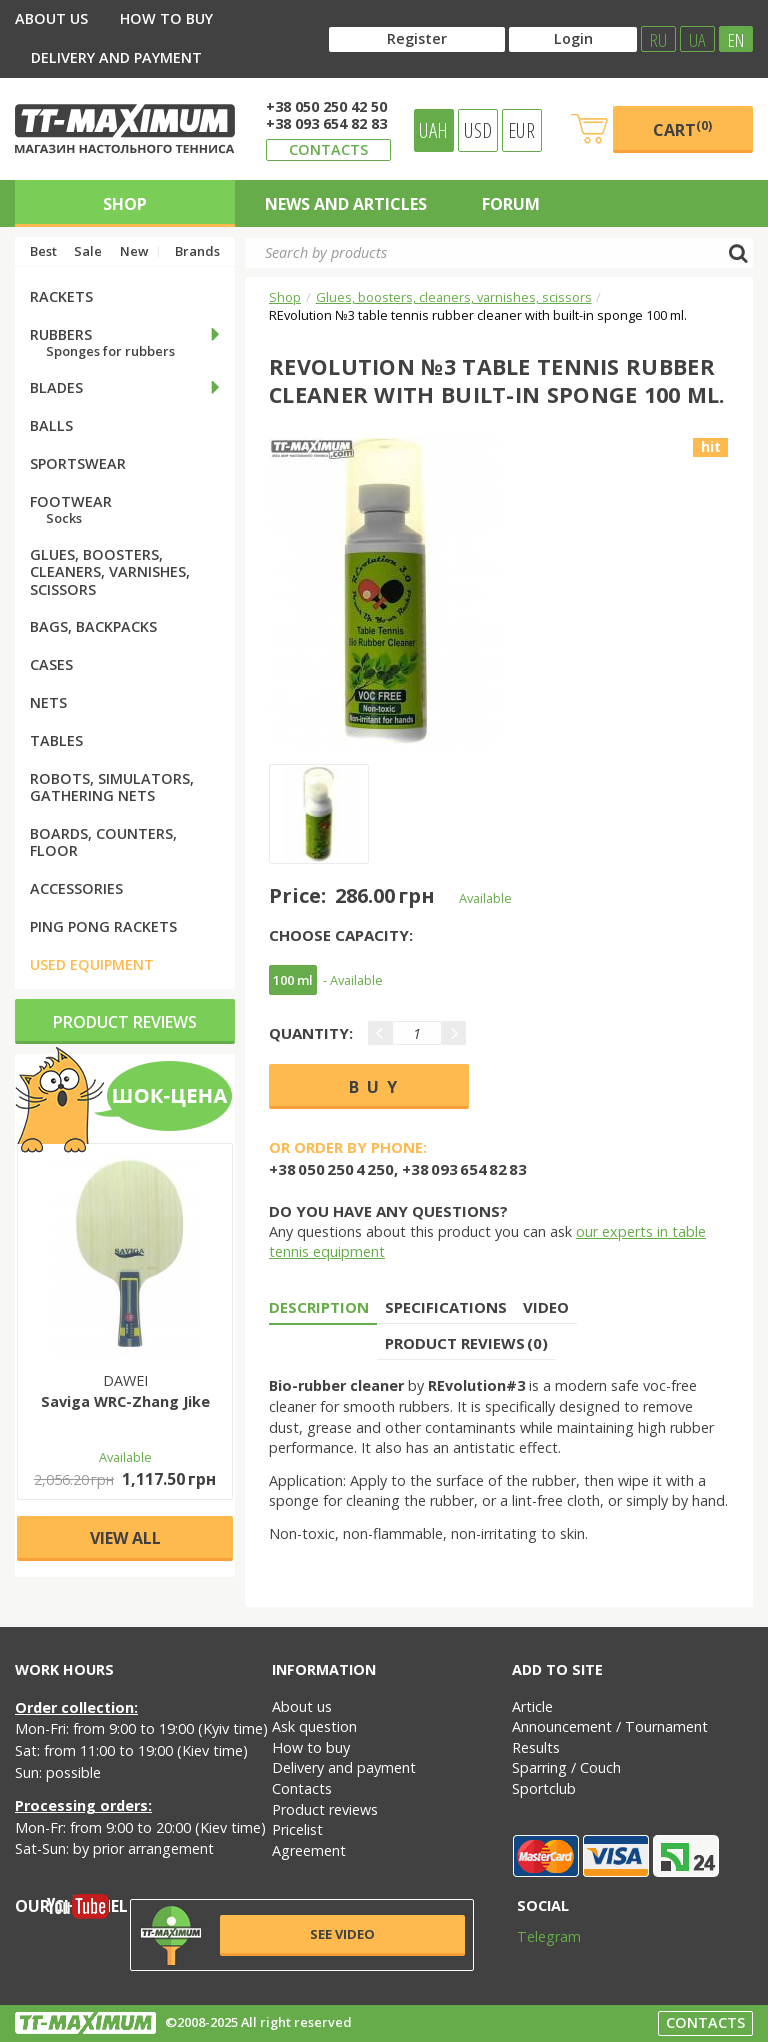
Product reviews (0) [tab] (466, 1343)
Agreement (309, 1850)
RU (658, 39)
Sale (88, 251)
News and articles (346, 204)
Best (43, 251)
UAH (433, 130)
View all (125, 1538)
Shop (125, 204)
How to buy (166, 18)
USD (478, 130)
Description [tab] (319, 1307)
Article (532, 1706)
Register (417, 38)
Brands (197, 251)
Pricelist (297, 1829)
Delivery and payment (116, 57)
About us (51, 18)
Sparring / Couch (566, 1767)
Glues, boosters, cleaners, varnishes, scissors (454, 297)
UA (697, 39)
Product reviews (125, 1022)
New (134, 251)
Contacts (328, 149)
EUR (521, 130)
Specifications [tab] (446, 1307)
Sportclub (544, 1788)
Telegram (536, 1936)
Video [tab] (546, 1307)
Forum (511, 204)
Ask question (314, 1726)
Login (573, 38)
